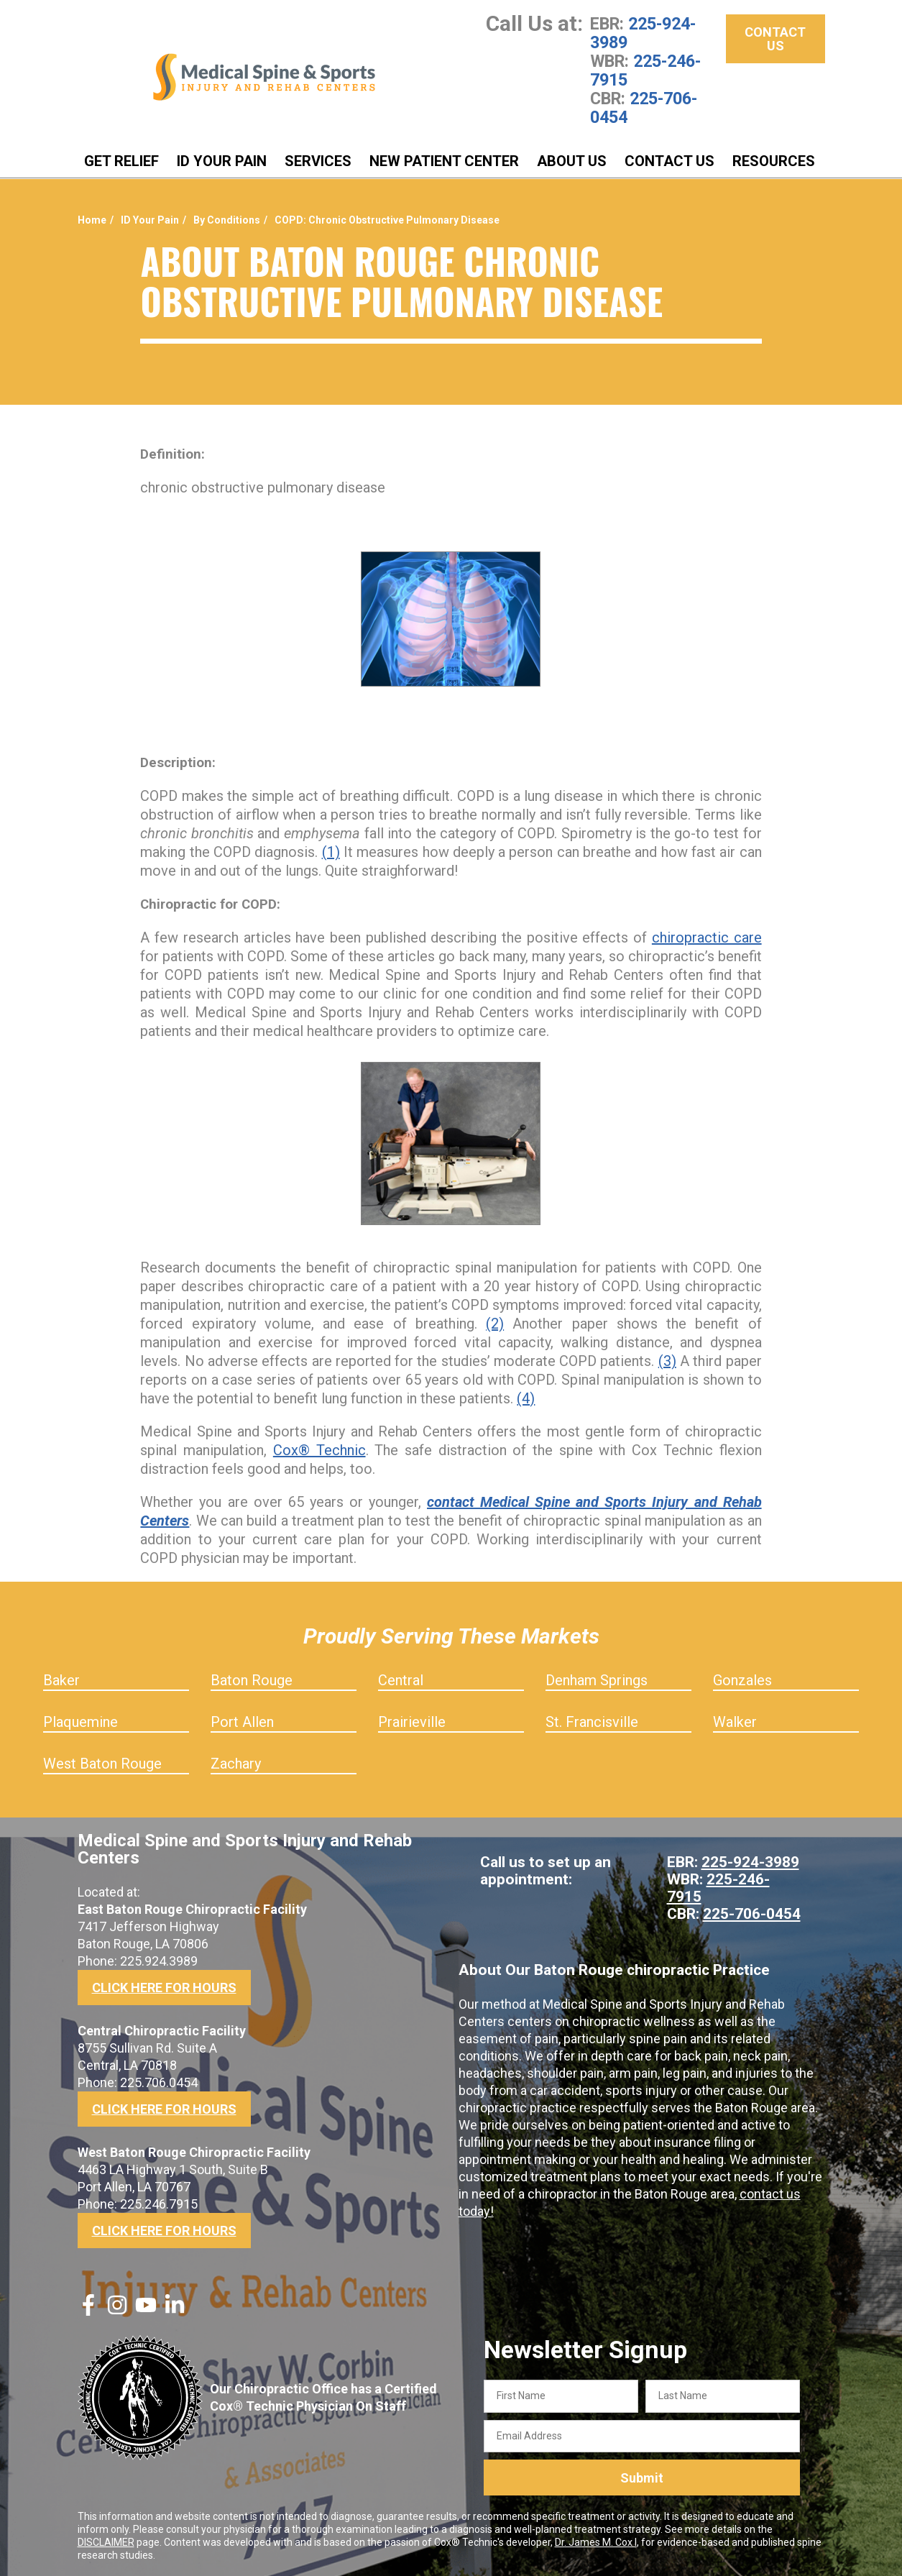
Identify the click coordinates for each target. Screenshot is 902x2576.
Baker (61, 1680)
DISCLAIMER (106, 2542)
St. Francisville (592, 1722)
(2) (495, 1323)
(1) (331, 852)
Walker (735, 1722)
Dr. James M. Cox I (596, 2542)
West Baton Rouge (102, 1763)
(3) (667, 1361)
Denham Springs (597, 1680)
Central (400, 1680)
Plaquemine (80, 1722)
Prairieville (412, 1722)
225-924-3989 (643, 33)
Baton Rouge (252, 1680)
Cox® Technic (319, 1450)
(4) (526, 1398)
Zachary (236, 1763)
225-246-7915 (645, 70)
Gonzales (742, 1680)
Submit (641, 2477)
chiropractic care (707, 937)
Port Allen (242, 1722)
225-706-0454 (643, 107)
